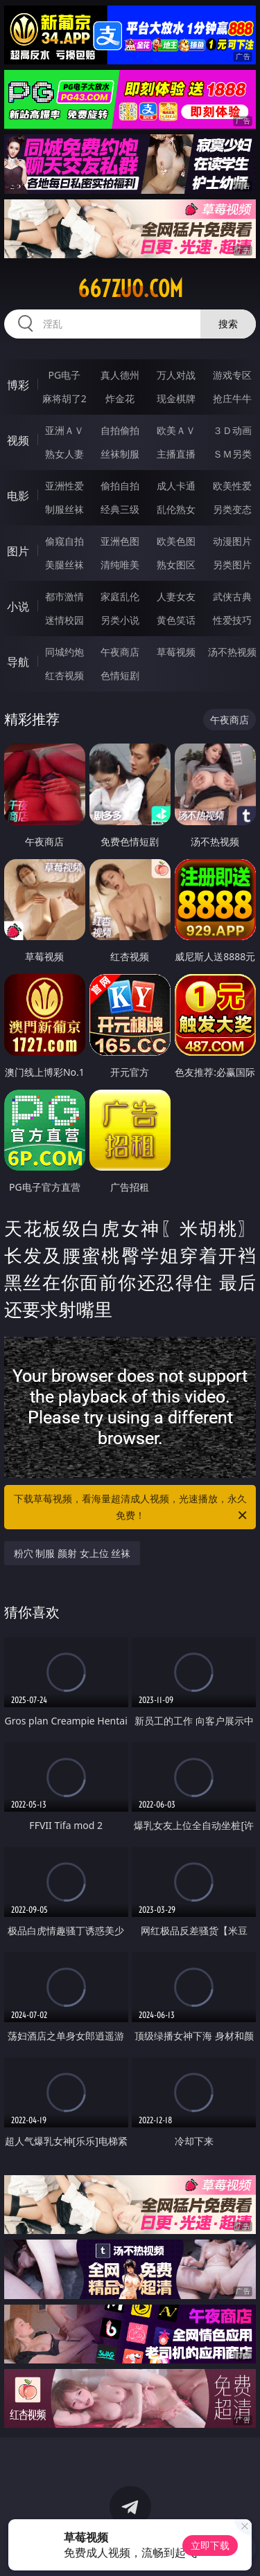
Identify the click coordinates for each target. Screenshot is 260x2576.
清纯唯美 (120, 564)
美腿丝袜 (64, 564)
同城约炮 (64, 651)
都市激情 (64, 596)
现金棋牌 (176, 398)
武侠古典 (232, 596)
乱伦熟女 (176, 509)
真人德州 (120, 374)
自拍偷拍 (120, 430)
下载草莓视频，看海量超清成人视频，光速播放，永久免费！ (132, 1508)
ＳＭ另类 (232, 453)
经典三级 (120, 509)
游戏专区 (232, 374)
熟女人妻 (64, 453)
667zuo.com (130, 289)
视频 (18, 440)
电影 (18, 495)
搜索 (228, 323)
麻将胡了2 (64, 398)
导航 (18, 661)
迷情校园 (64, 620)
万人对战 (176, 374)
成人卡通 (176, 485)
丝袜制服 (120, 453)
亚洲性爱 (64, 485)
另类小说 (120, 620)
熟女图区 (176, 564)
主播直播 (176, 453)
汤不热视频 (232, 651)
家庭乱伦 (120, 596)
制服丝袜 (64, 509)
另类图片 (232, 564)
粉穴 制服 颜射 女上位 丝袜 (72, 1553)
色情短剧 (120, 675)
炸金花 (120, 398)
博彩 (18, 385)
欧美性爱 (232, 485)
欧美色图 (176, 541)
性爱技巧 (232, 620)
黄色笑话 (176, 620)
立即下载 (210, 2545)
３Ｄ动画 (232, 430)
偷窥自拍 (64, 541)
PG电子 (64, 374)
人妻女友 (176, 596)
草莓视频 (176, 651)
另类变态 (232, 509)
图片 (18, 551)
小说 (18, 606)
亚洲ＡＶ (64, 430)
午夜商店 (120, 651)
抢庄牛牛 (232, 398)
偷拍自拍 (120, 485)
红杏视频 (64, 675)
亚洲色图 (120, 541)
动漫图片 (232, 541)
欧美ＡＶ (176, 430)
